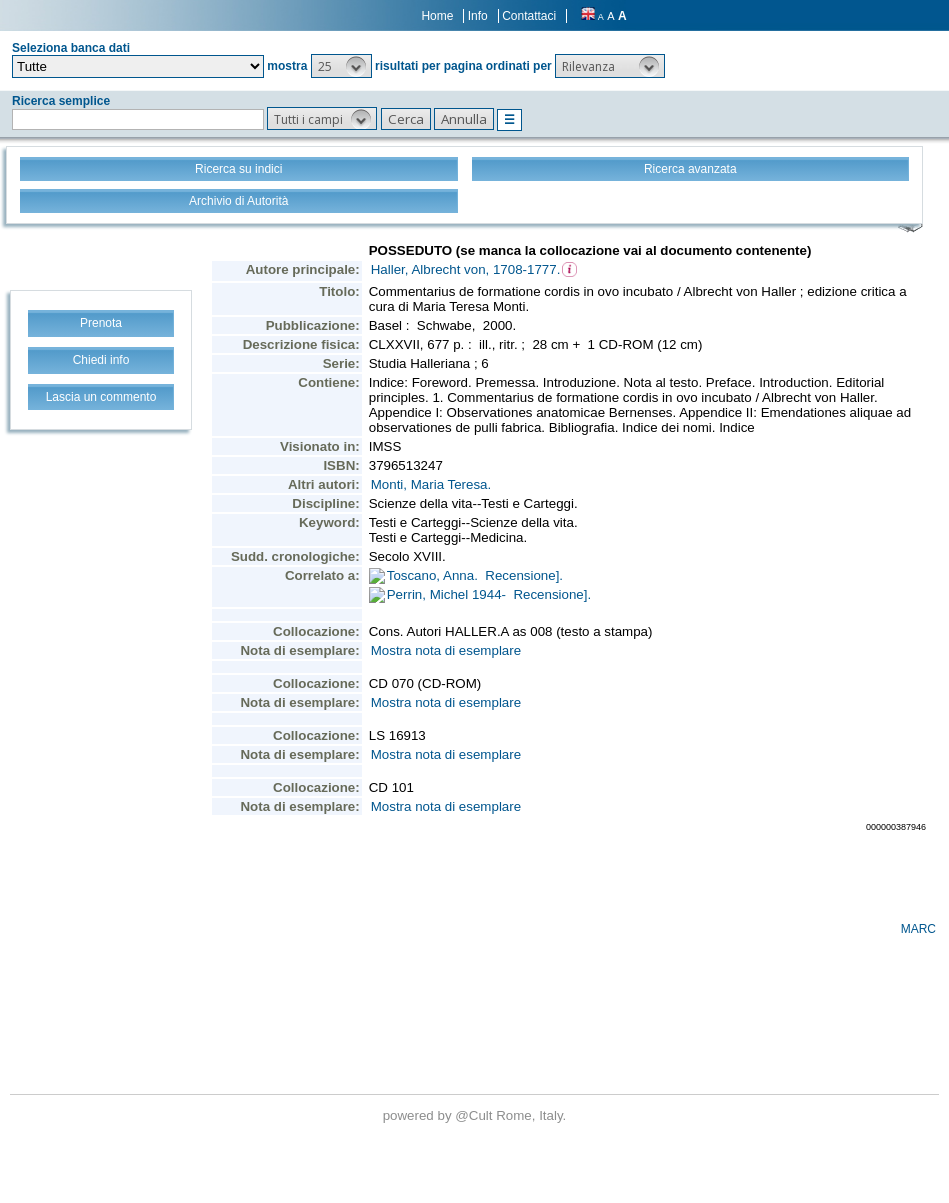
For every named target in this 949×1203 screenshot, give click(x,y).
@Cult (475, 1115)
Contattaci (529, 16)
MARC (918, 929)
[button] (341, 66)
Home (437, 16)
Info (478, 16)
